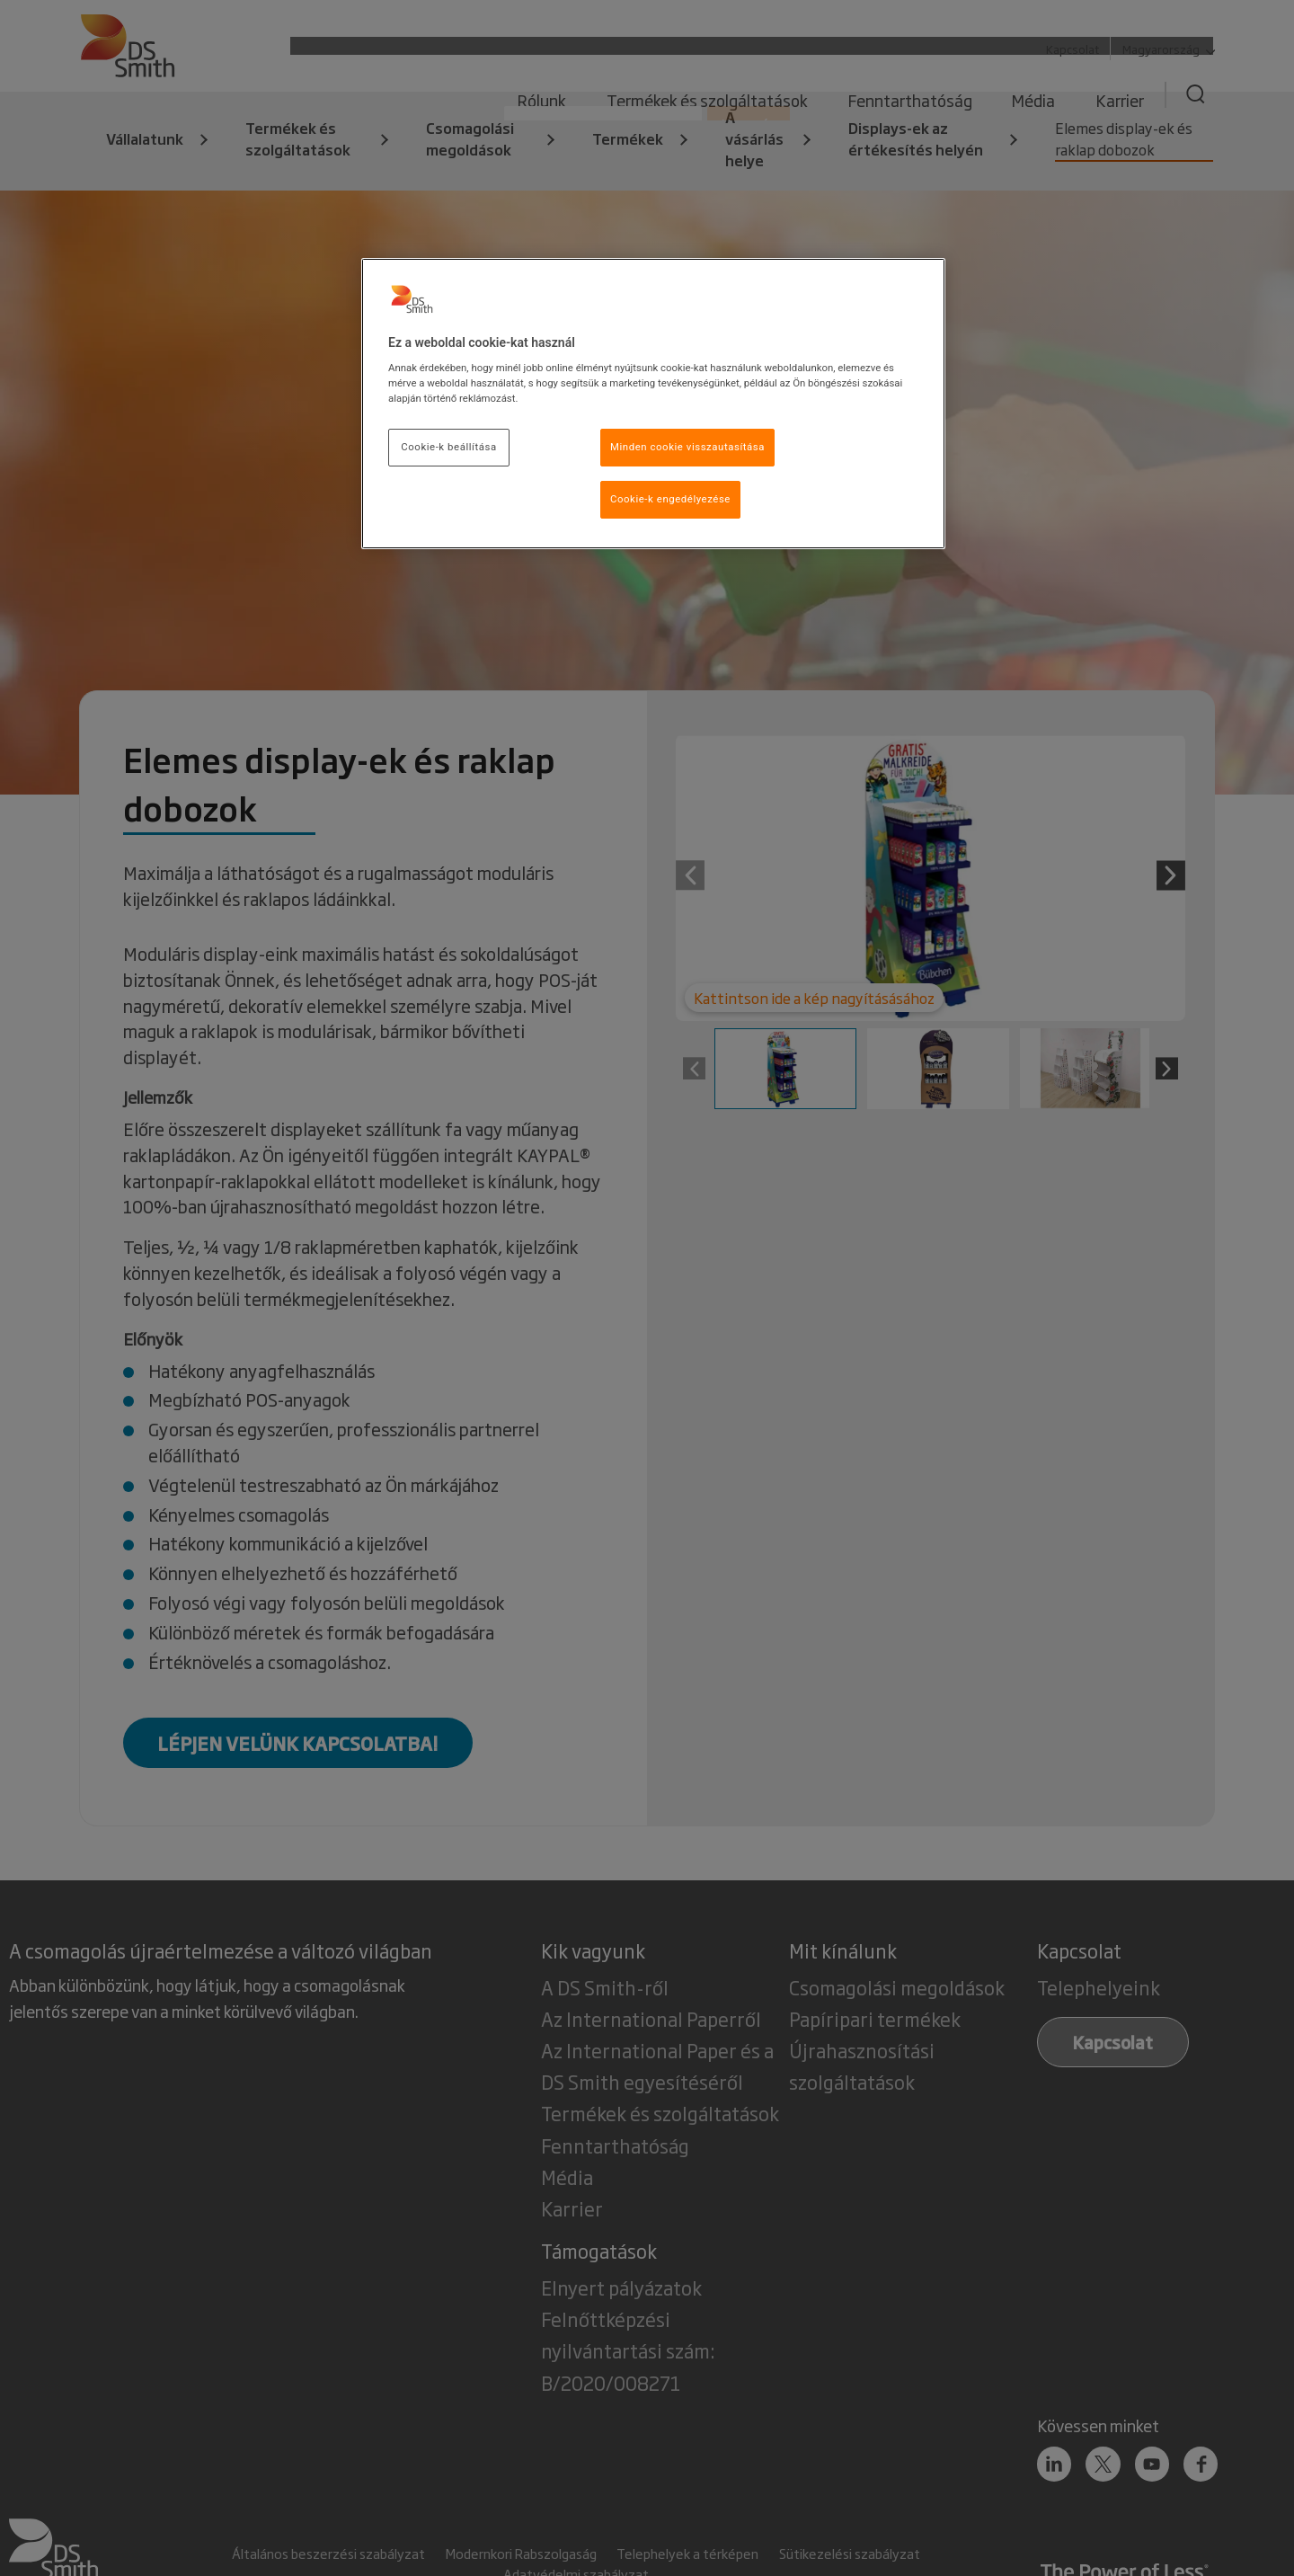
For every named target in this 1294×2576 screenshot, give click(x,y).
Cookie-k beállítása (448, 446)
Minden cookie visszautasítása (687, 446)
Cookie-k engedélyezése (670, 499)
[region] (653, 404)
